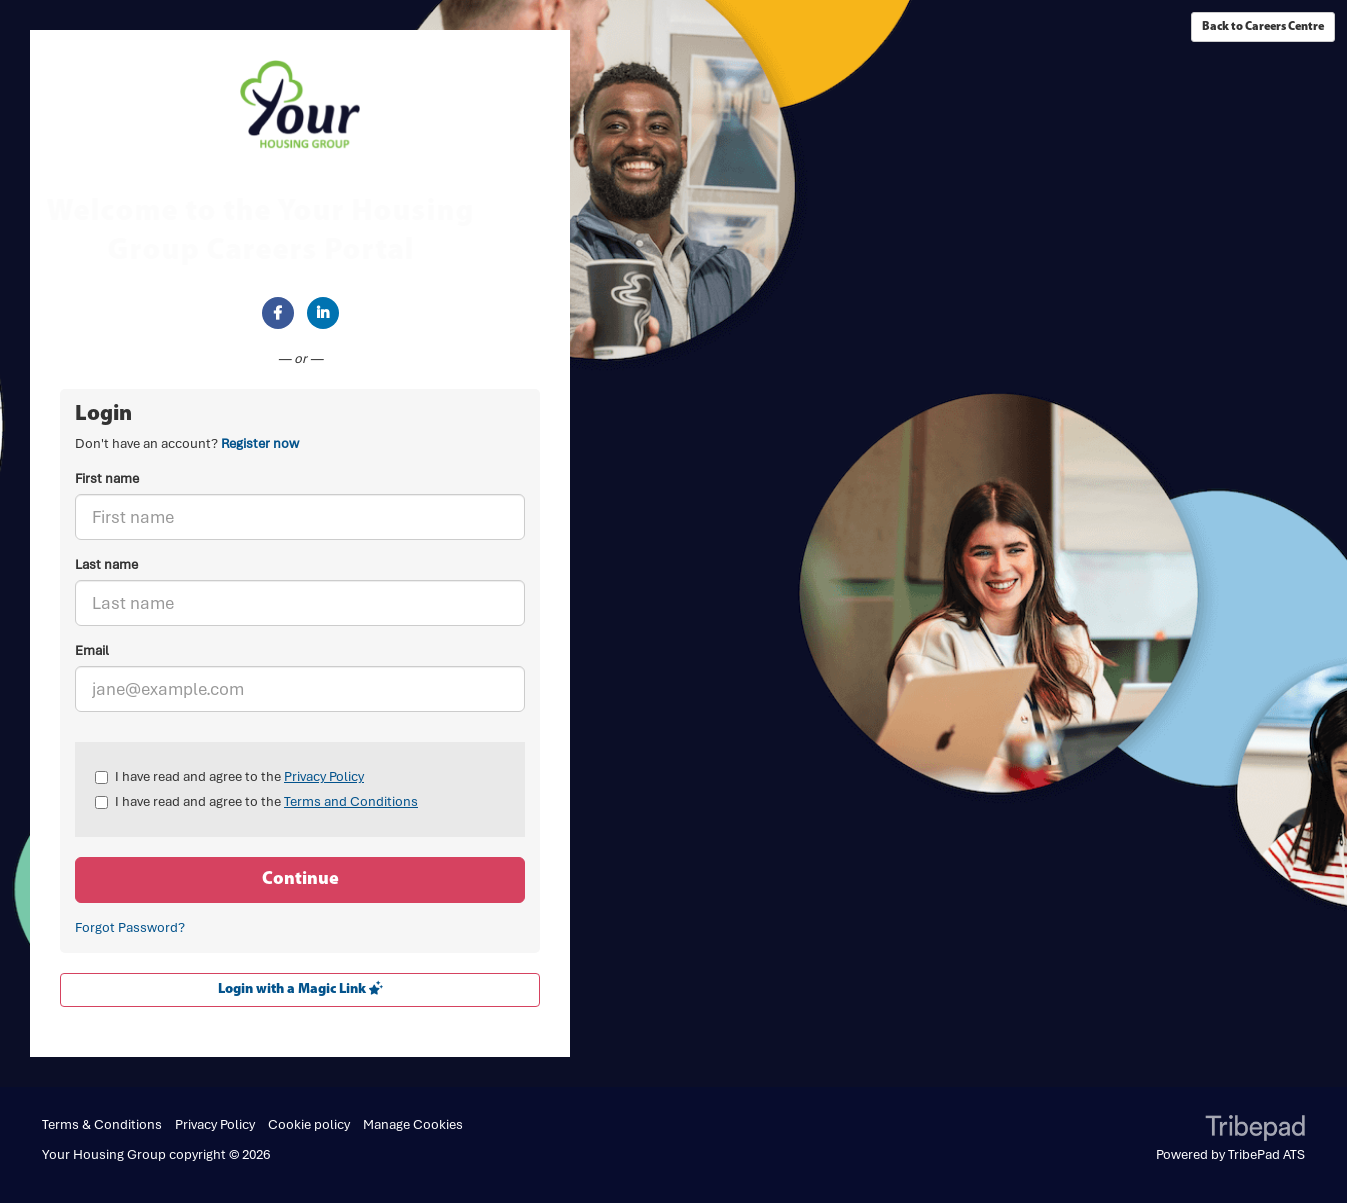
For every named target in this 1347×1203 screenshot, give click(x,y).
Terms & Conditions (102, 1124)
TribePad (1255, 1130)
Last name (106, 564)
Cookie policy (309, 1124)
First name (107, 478)
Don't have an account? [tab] (187, 443)
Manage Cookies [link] (413, 1124)
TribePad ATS (1266, 1154)
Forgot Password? (130, 927)
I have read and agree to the (229, 776)
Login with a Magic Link (300, 989)
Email (92, 650)
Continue (300, 879)
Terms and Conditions (351, 801)
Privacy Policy (324, 776)
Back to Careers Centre (1263, 27)
